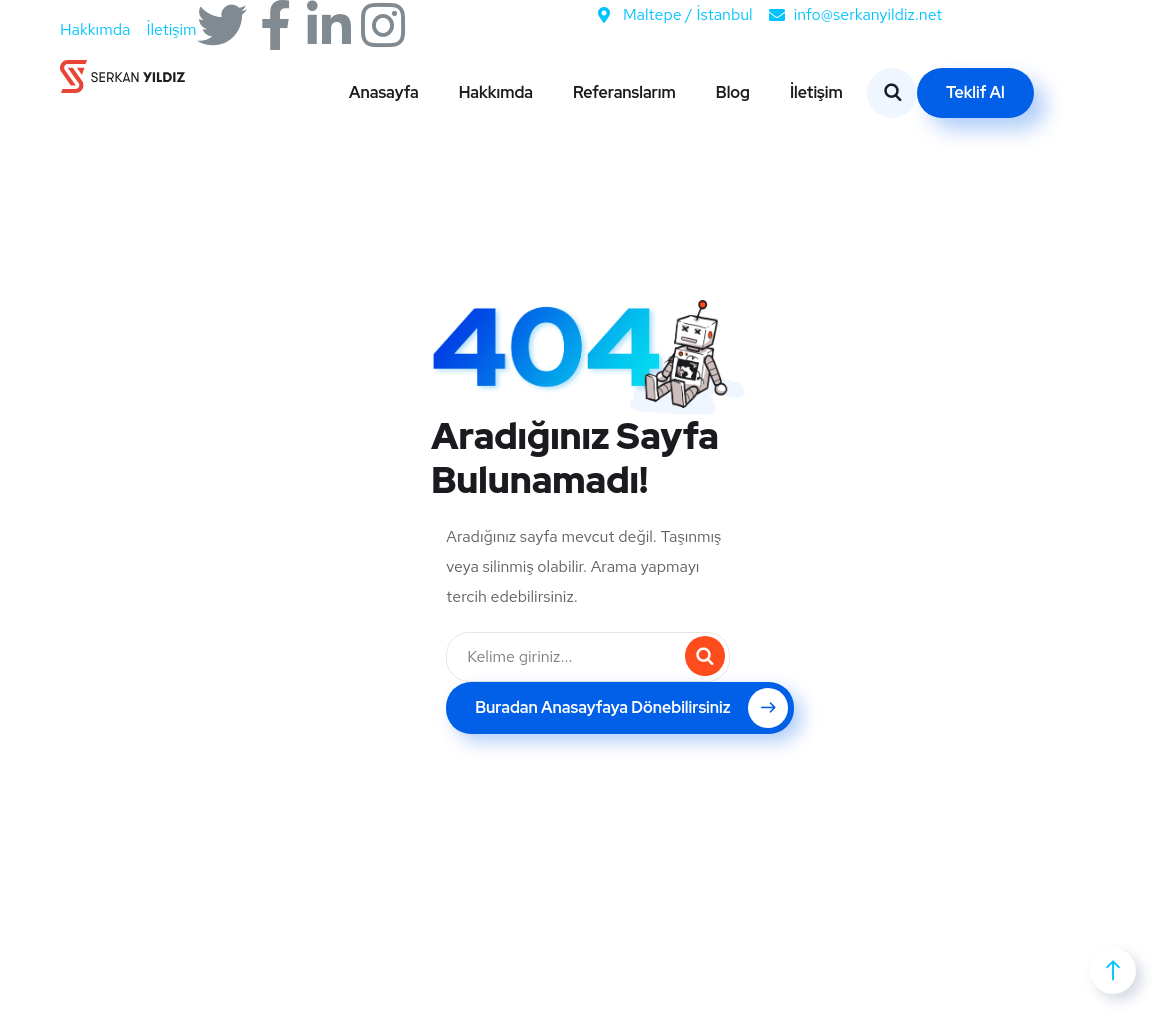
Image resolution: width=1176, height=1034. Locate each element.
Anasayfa (384, 92)
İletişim (816, 92)
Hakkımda (496, 92)
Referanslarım (624, 92)
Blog (733, 92)
